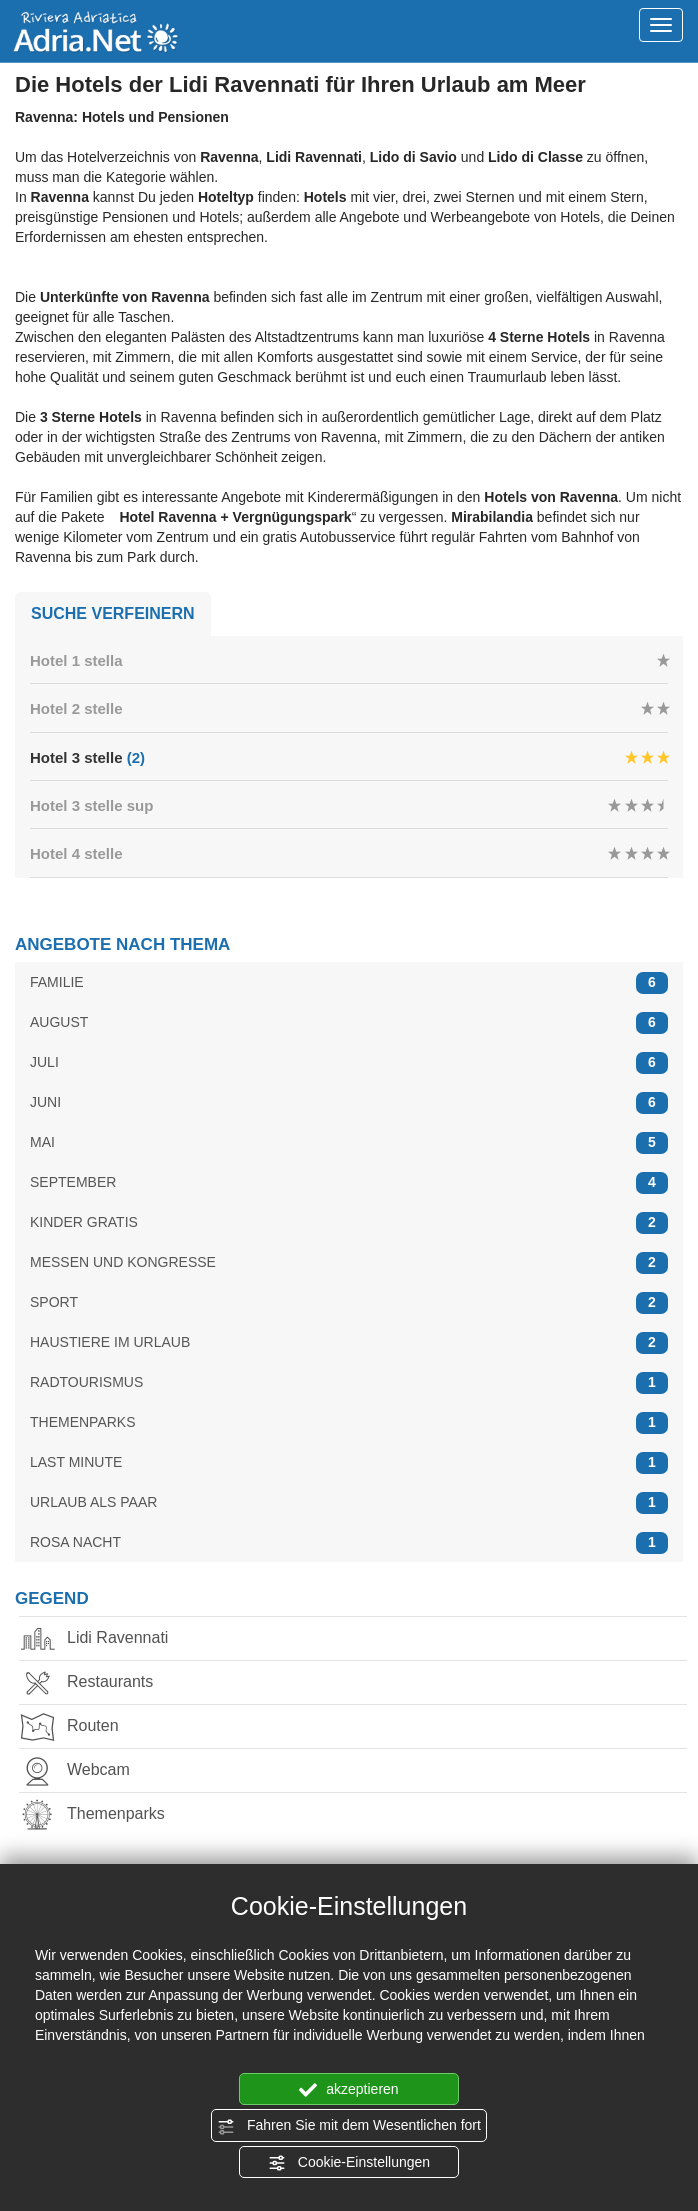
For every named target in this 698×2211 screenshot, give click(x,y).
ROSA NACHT (349, 1542)
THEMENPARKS (349, 1422)
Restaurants (97, 1683)
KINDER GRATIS (349, 1222)
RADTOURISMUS (349, 1382)
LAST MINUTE (349, 1462)
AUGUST (349, 1022)
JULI (349, 1062)
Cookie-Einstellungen (349, 2163)
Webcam (85, 1771)
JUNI (349, 1102)
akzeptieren (348, 2090)
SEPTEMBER (349, 1182)
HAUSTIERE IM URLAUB (349, 1342)
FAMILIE (349, 982)
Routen (80, 1727)
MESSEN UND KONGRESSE (349, 1262)
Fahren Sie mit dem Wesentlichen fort (349, 2126)
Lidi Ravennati (104, 1639)
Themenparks (103, 1815)
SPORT (349, 1302)
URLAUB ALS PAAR (349, 1502)
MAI (349, 1142)
